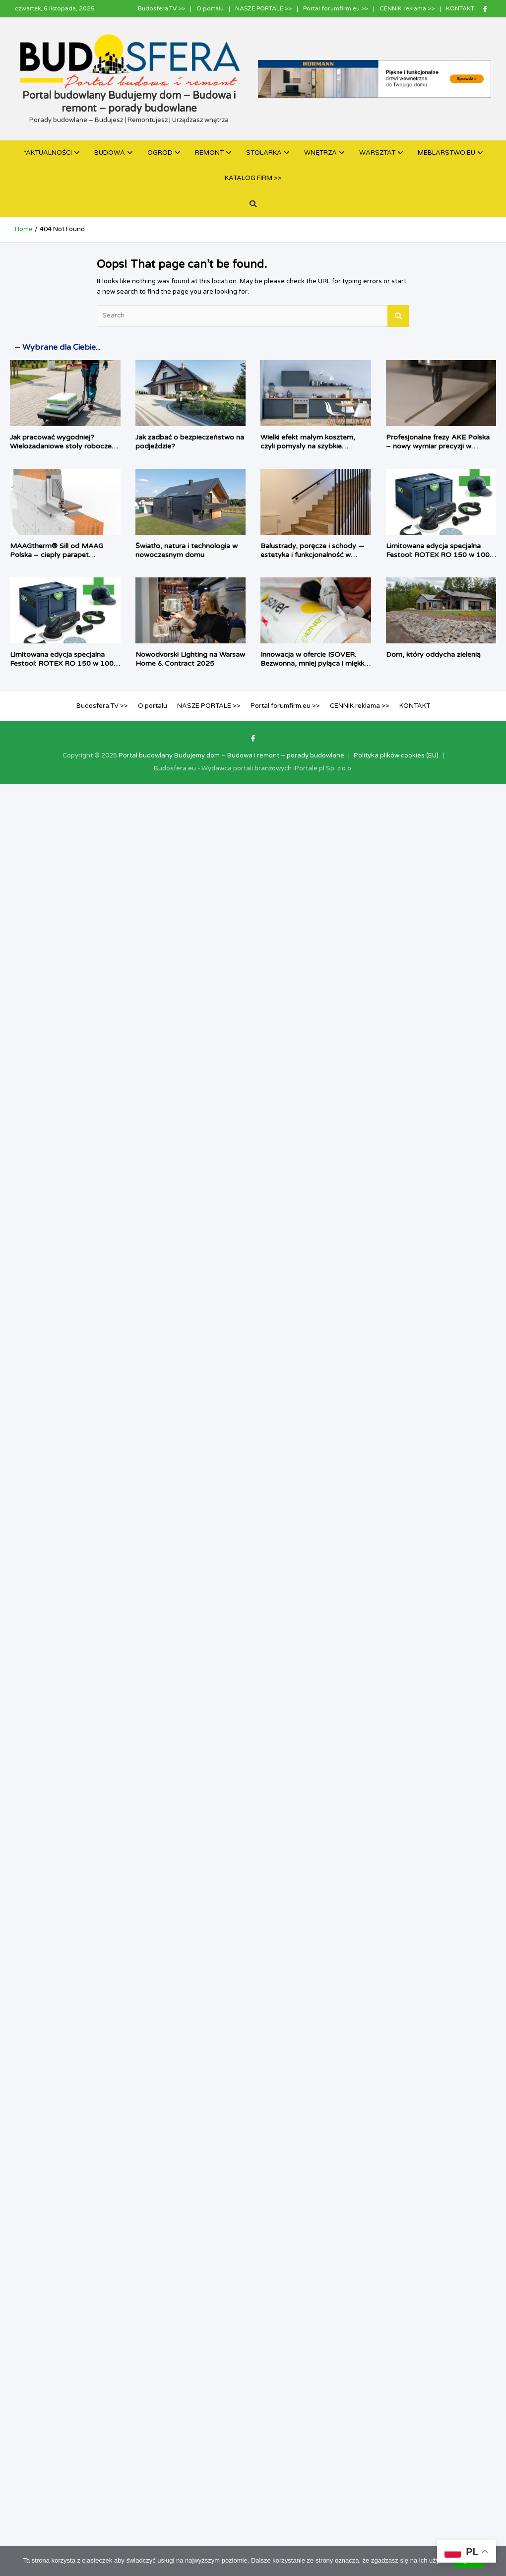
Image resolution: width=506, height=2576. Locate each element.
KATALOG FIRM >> (253, 178)
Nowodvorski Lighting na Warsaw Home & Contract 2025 (190, 659)
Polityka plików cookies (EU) (396, 755)
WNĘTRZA (320, 153)
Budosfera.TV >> (161, 8)
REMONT (209, 153)
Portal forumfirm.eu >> (335, 8)
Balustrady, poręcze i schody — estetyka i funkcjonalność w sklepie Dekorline (312, 555)
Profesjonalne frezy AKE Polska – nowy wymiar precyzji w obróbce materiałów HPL (438, 446)
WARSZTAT (377, 153)
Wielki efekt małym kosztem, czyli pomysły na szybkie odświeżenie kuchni (307, 446)
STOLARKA (264, 153)
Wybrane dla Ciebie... (61, 347)
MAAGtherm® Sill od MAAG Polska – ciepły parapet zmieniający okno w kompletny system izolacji (60, 559)
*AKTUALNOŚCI (48, 153)
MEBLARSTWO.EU (446, 153)
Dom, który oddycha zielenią (433, 654)
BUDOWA (109, 153)
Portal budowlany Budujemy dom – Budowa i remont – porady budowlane (231, 755)
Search (398, 316)
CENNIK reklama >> (407, 8)
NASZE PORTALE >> (263, 8)
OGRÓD (160, 153)
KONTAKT (460, 8)
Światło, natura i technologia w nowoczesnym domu (186, 550)
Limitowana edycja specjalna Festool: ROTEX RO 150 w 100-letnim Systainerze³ (439, 555)
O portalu (210, 8)
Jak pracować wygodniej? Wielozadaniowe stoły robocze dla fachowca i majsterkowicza (61, 446)
